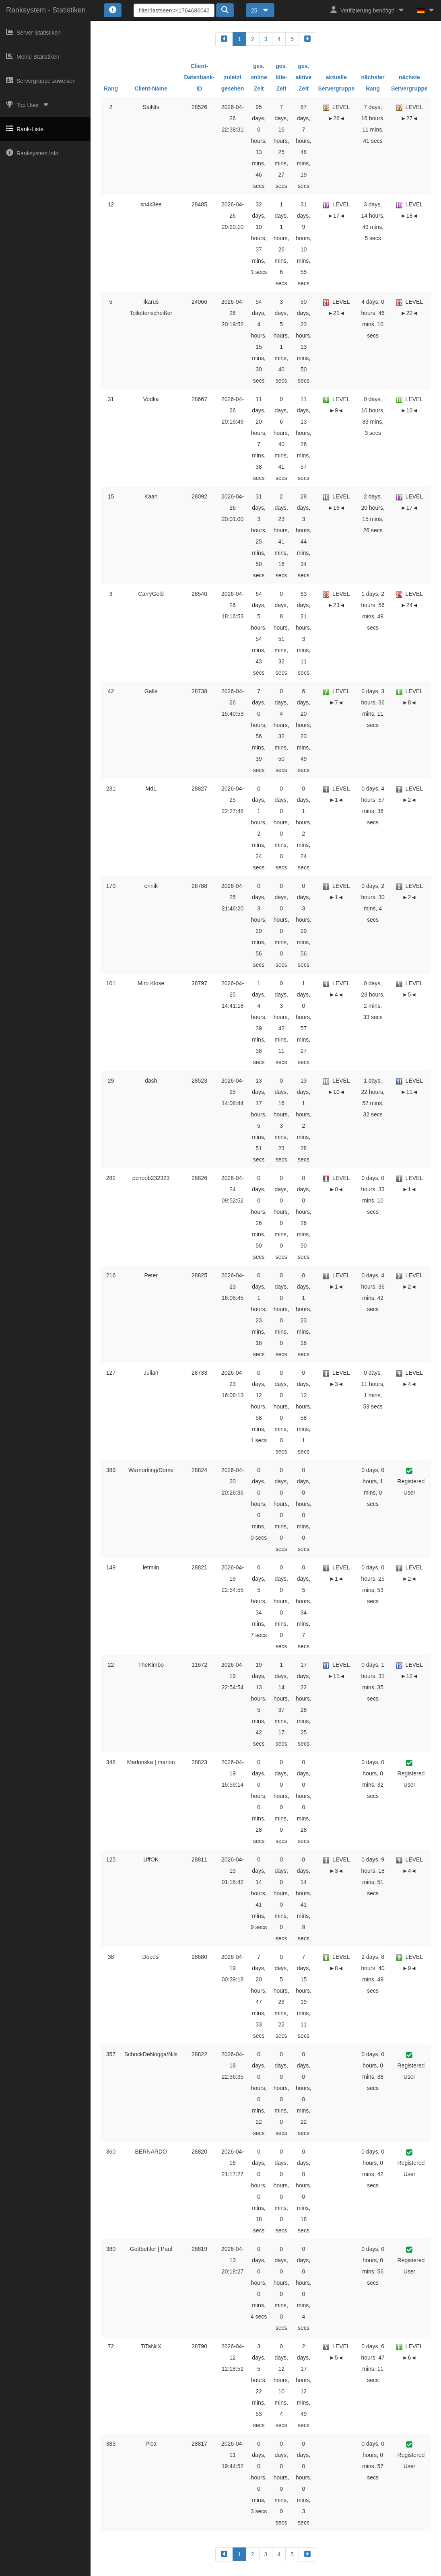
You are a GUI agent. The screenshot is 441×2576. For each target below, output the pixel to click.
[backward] (224, 39)
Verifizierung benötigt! (367, 10)
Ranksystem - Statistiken (46, 10)
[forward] (307, 39)
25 (260, 10)
